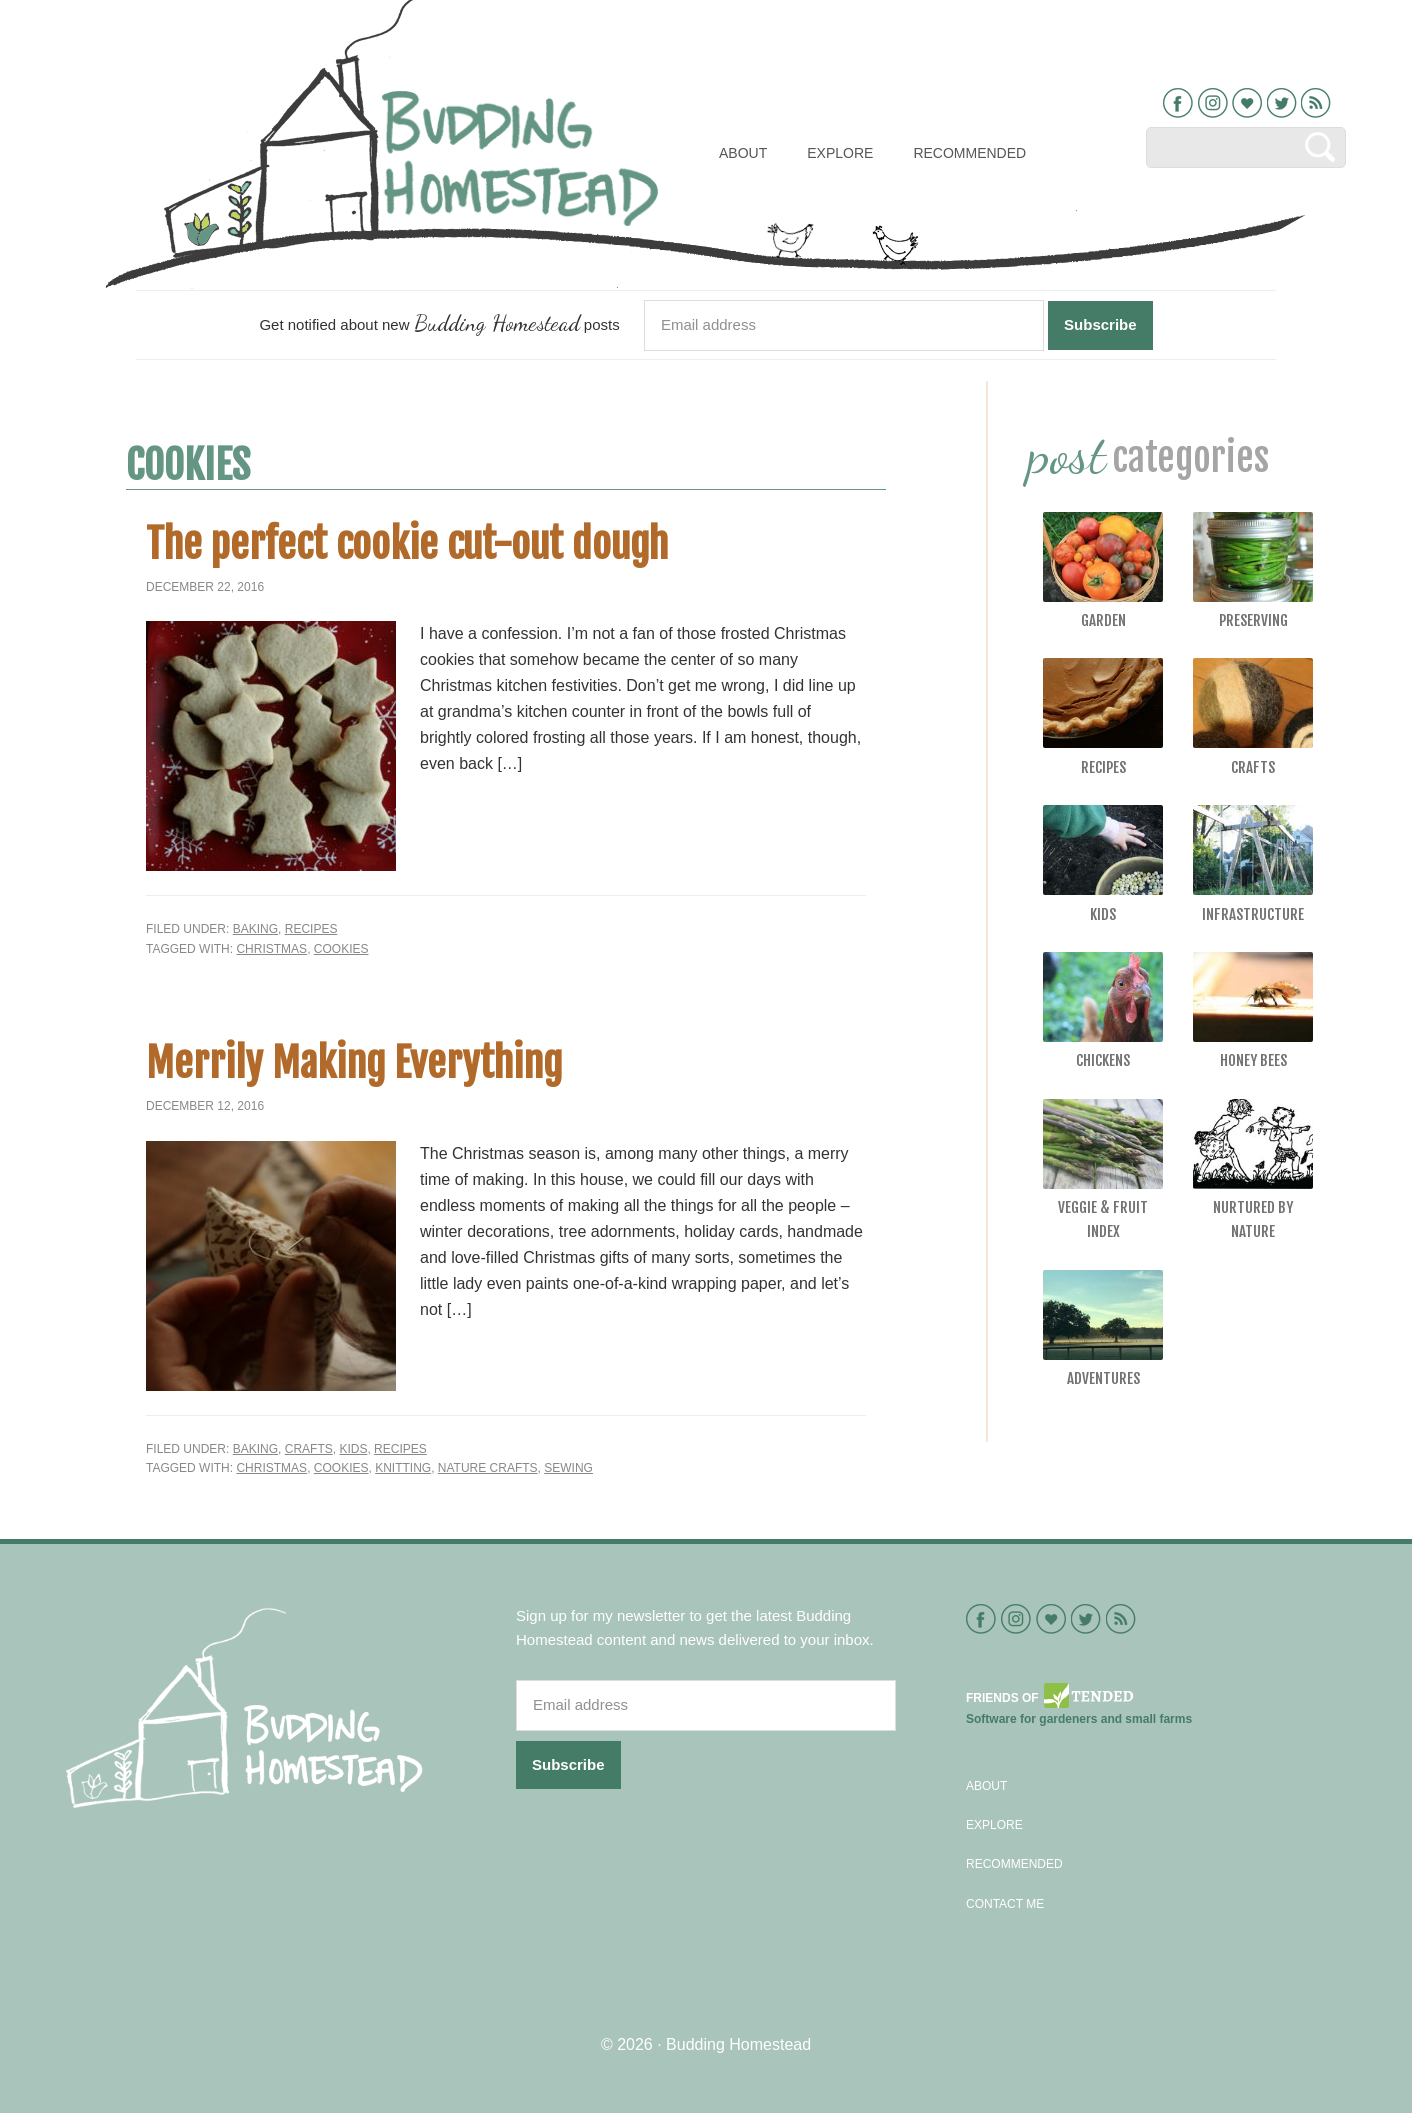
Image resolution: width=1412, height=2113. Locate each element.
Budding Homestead (738, 2044)
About (986, 1786)
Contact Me (1005, 1904)
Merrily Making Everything (354, 1063)
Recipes (311, 929)
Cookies (341, 949)
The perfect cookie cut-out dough (407, 544)
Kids (353, 1449)
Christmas (271, 949)
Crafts (309, 1449)
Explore (994, 1825)
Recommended (1014, 1864)
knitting (403, 1468)
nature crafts (488, 1468)
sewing (568, 1468)
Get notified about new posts (439, 322)
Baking (255, 929)
